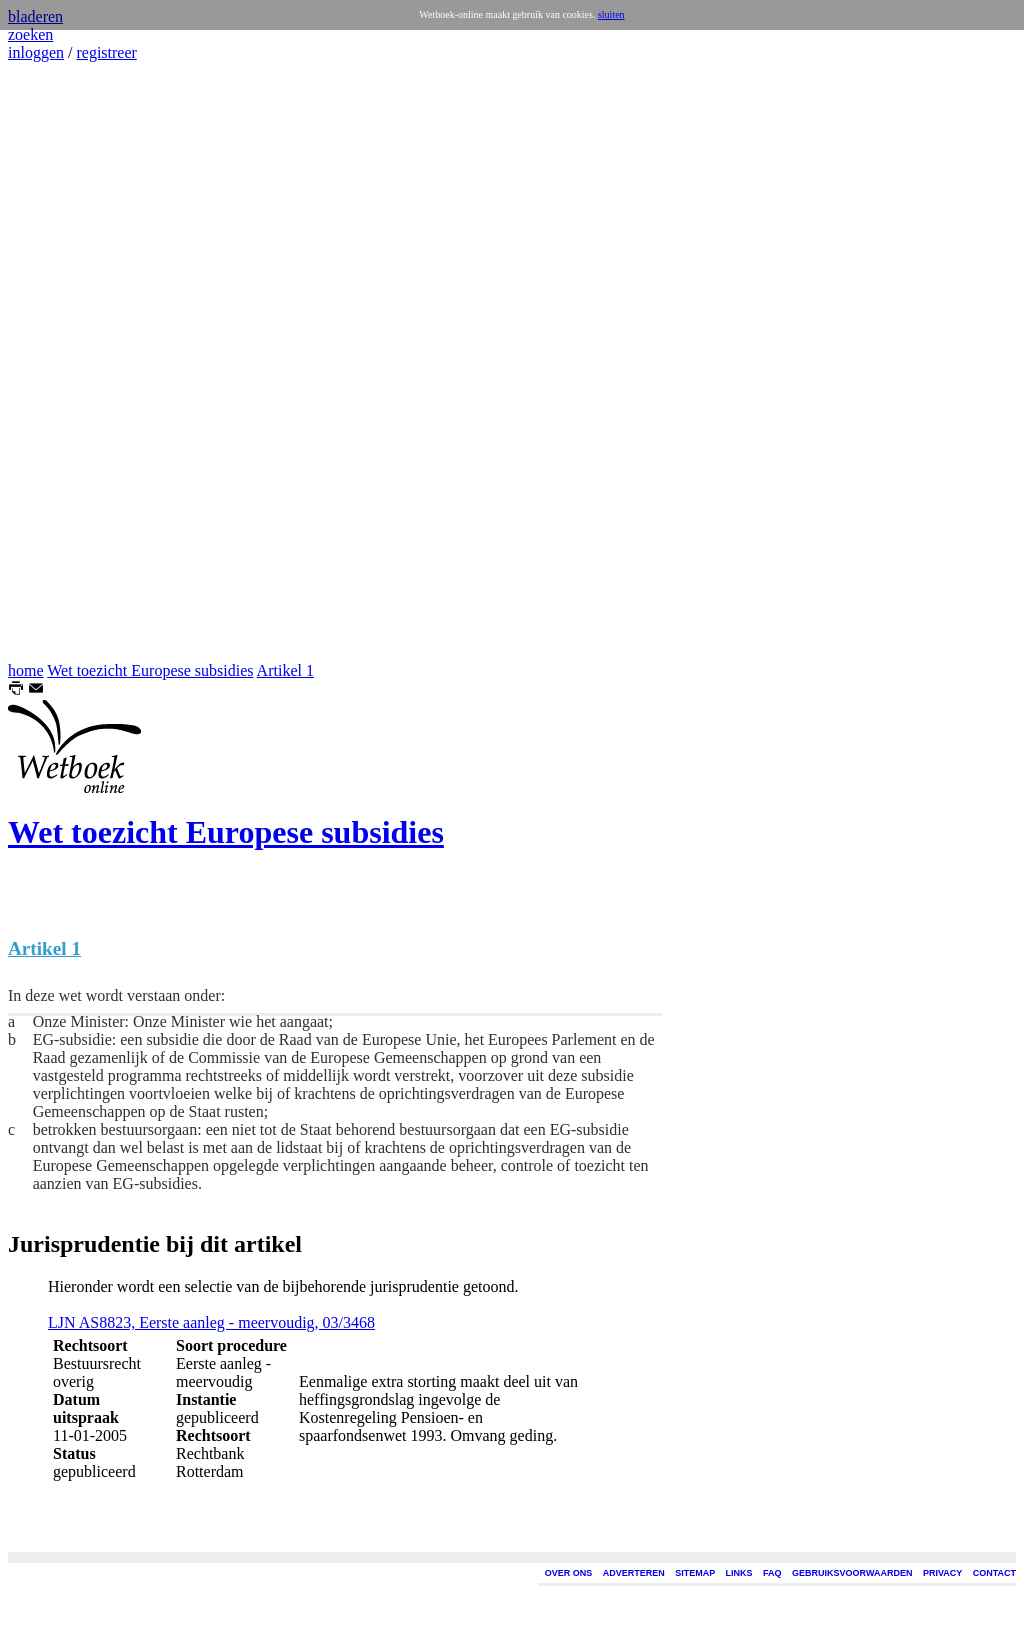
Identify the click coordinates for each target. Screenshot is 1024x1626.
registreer (106, 52)
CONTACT (994, 1573)
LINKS (739, 1573)
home (26, 670)
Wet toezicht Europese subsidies (150, 670)
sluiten (611, 14)
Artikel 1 (285, 670)
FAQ (772, 1573)
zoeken (30, 34)
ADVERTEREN (634, 1573)
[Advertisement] (68, 362)
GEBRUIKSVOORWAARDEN (852, 1573)
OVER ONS (569, 1573)
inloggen (36, 52)
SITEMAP (695, 1573)
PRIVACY (942, 1573)
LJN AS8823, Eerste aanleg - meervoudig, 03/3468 (211, 1322)
